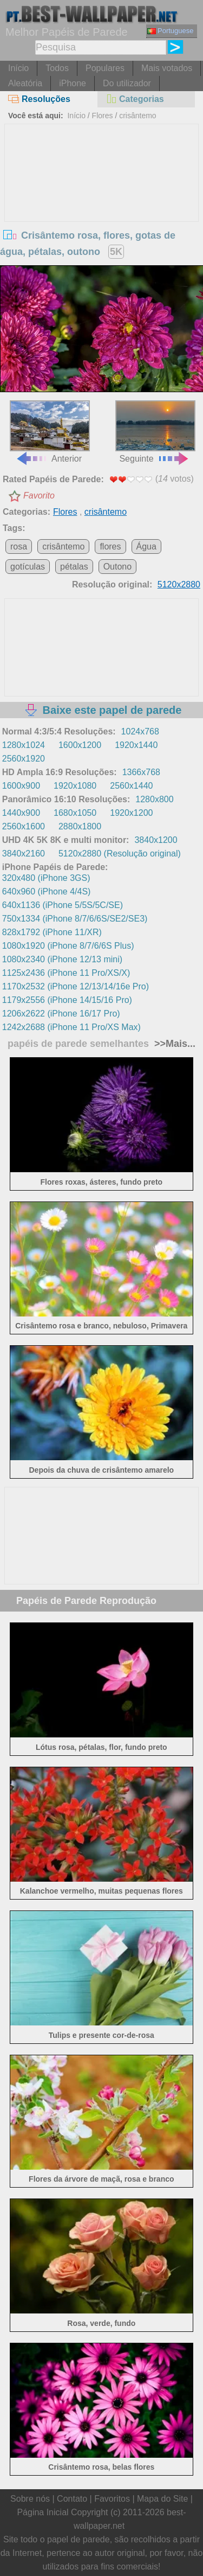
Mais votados (166, 68)
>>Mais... (173, 1043)
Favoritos (112, 2498)
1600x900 (21, 785)
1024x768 (140, 731)
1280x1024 (23, 745)
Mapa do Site (162, 2498)
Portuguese (170, 31)
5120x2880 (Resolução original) (119, 853)
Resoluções (39, 99)
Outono (117, 566)
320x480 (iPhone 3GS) (46, 878)
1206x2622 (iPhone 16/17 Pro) (61, 1013)
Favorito (39, 495)
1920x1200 (131, 812)
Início (18, 68)
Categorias (135, 99)
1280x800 (154, 799)
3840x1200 (155, 840)
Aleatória (25, 83)
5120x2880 (179, 584)
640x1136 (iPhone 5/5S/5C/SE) (62, 905)
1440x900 (21, 812)
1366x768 (141, 772)
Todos (57, 68)
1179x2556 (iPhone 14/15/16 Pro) (67, 1000)
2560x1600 (23, 826)
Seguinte (155, 431)
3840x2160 (23, 853)
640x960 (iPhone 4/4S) (46, 891)
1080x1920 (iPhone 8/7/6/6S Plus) (68, 945)
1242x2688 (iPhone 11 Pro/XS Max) (71, 1027)
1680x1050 (75, 812)
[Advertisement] (101, 206)
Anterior (50, 431)
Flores (102, 115)
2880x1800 (79, 826)
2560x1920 (23, 758)
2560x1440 (131, 785)
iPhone (72, 83)
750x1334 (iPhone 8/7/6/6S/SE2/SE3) (75, 918)
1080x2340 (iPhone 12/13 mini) (62, 959)
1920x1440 (136, 745)
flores (110, 546)
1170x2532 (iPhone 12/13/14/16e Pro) (75, 986)
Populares (105, 68)
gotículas (27, 566)
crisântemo (137, 115)
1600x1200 (79, 745)
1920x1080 (75, 785)
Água (146, 546)
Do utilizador (127, 83)
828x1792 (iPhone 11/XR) (52, 932)
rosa (18, 546)
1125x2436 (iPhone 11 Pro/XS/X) (66, 972)
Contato (72, 2498)
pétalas (74, 566)
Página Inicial (42, 2512)
